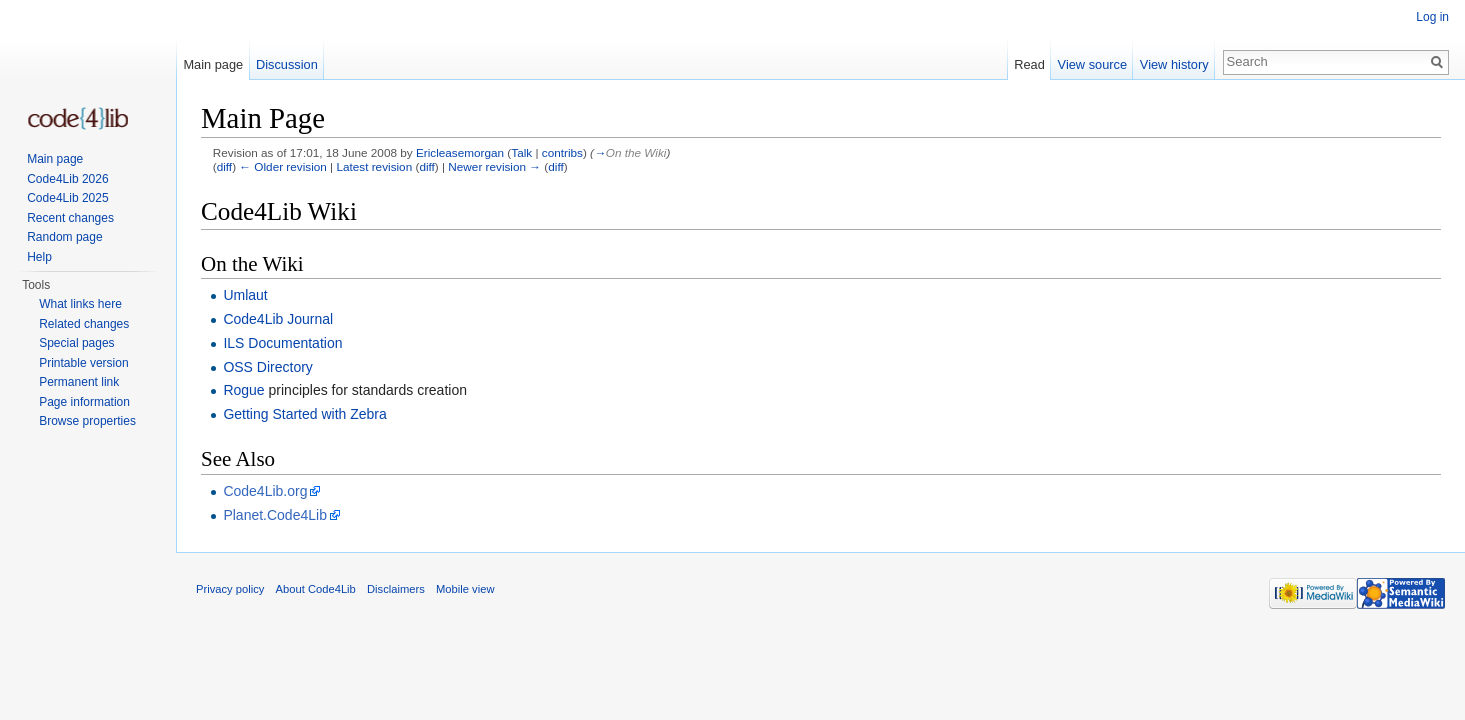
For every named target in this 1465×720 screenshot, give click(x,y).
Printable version (83, 363)
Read (1029, 64)
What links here (80, 304)
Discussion (287, 64)
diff (224, 166)
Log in (1432, 17)
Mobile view (465, 589)
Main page (213, 64)
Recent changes (70, 218)
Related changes (84, 324)
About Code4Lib (316, 589)
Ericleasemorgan (460, 152)
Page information (84, 402)
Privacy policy (230, 589)
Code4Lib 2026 (67, 179)
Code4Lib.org (265, 491)
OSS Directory (267, 367)
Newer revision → (494, 166)
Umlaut (245, 295)
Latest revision (374, 166)
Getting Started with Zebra (304, 414)
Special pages (76, 343)
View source (1092, 64)
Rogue (243, 390)
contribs (562, 152)
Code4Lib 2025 (67, 198)
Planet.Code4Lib (275, 515)
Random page (64, 237)
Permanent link (79, 382)
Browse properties (87, 421)
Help (39, 257)
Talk (521, 152)
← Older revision (283, 166)
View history (1174, 64)
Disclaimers (396, 589)
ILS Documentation (282, 343)
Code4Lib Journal (278, 319)
